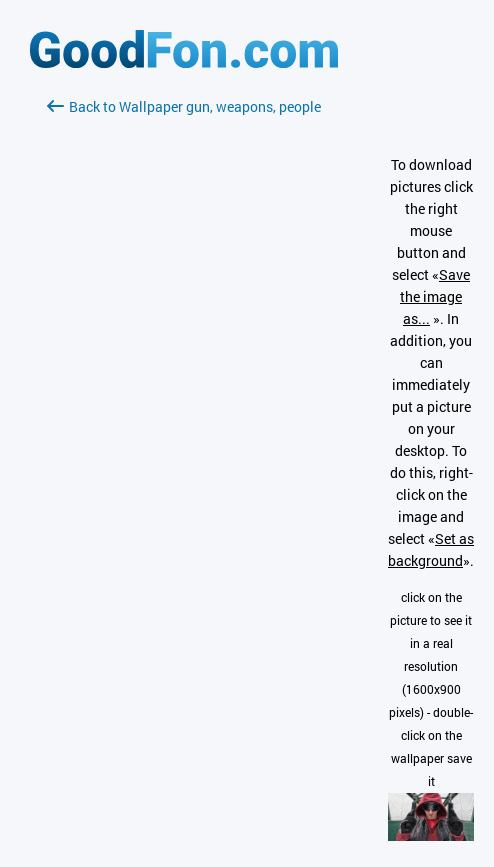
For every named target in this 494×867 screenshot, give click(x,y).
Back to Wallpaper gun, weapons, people (184, 106)
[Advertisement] (184, 355)
